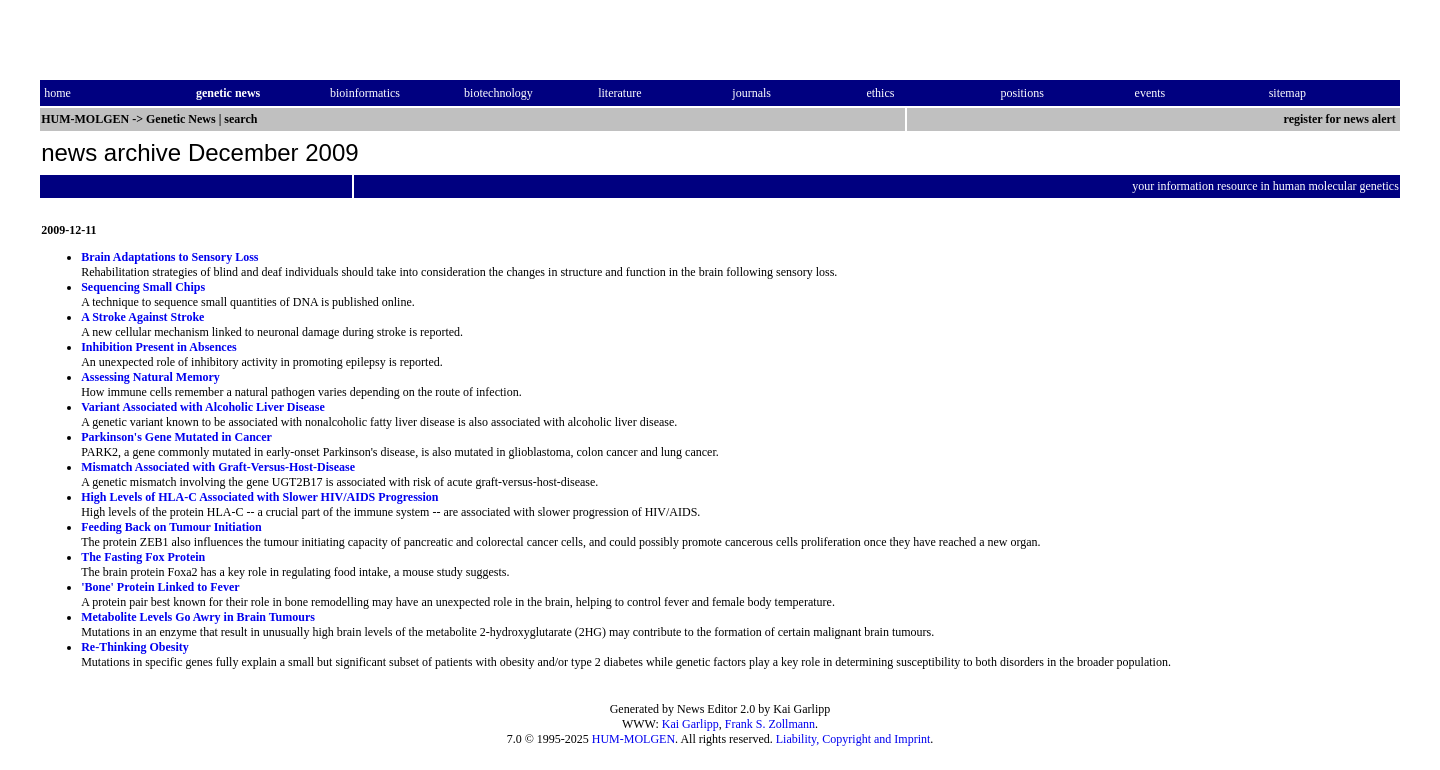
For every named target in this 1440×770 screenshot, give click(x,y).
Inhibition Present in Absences (158, 347)
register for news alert (1341, 119)
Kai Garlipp (690, 724)
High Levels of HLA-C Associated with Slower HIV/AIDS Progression (259, 497)
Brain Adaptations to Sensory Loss (169, 257)
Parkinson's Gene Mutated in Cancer (176, 437)
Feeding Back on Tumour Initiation (171, 527)
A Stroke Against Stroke (142, 317)
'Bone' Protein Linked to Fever (160, 587)
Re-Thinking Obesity (135, 647)
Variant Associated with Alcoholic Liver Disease (203, 407)
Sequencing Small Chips (143, 287)
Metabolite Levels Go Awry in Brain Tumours (198, 617)
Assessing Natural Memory (150, 377)
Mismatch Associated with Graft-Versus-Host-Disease (218, 467)
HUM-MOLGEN (633, 739)
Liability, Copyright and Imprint (853, 739)
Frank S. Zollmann (770, 724)
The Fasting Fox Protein (143, 557)
